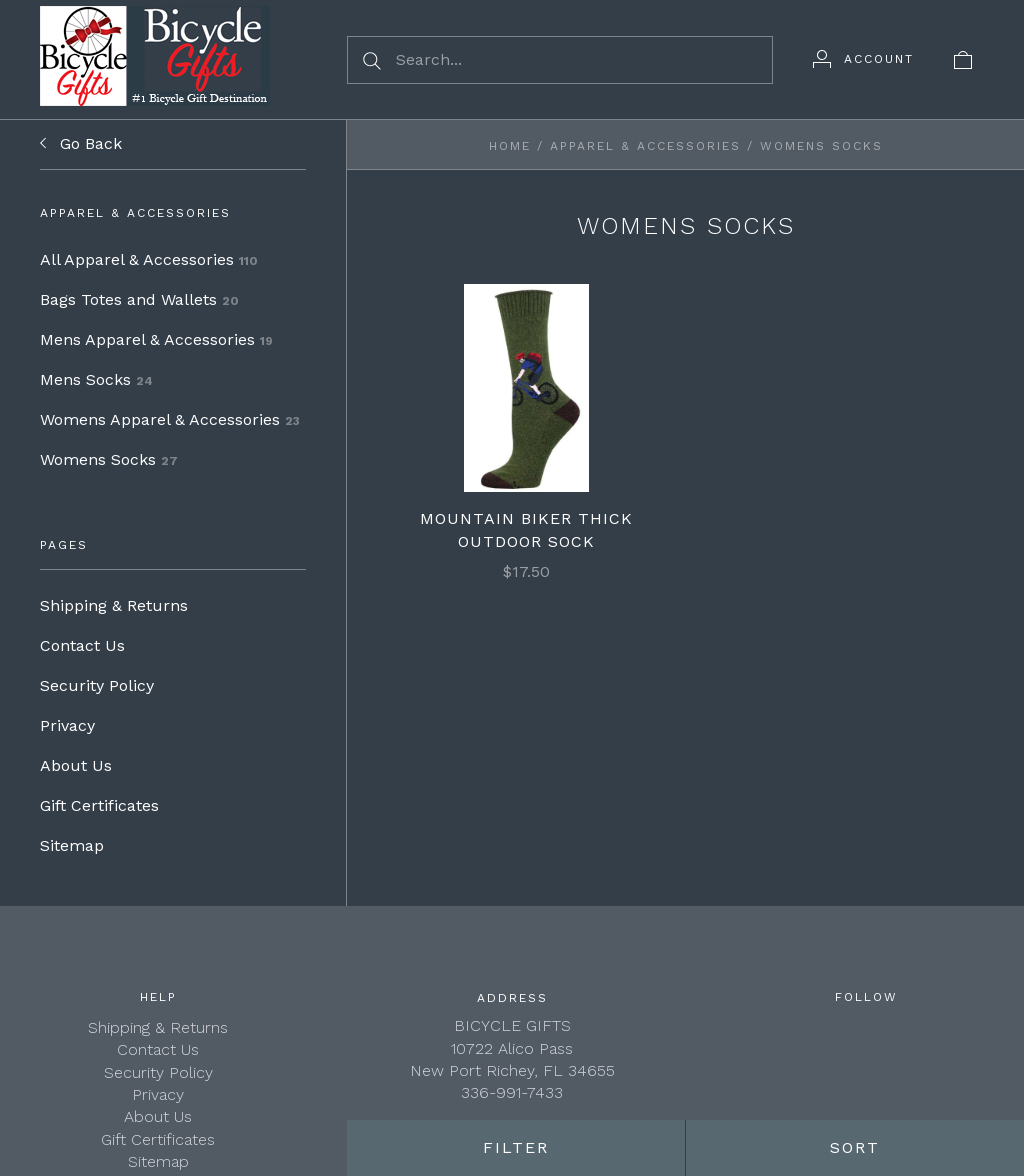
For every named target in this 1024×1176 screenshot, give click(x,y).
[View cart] (963, 59)
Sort (855, 1147)
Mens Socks (96, 379)
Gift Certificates (99, 805)
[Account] (863, 59)
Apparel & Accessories (645, 146)
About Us (76, 765)
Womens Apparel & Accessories (170, 419)
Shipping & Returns (114, 605)
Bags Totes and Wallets (139, 299)
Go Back (81, 144)
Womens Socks (109, 459)
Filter (516, 1147)
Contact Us (82, 645)
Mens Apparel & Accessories (156, 339)
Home (510, 146)
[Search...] (560, 60)
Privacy (67, 725)
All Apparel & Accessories (149, 259)
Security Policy (97, 685)
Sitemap (72, 845)
